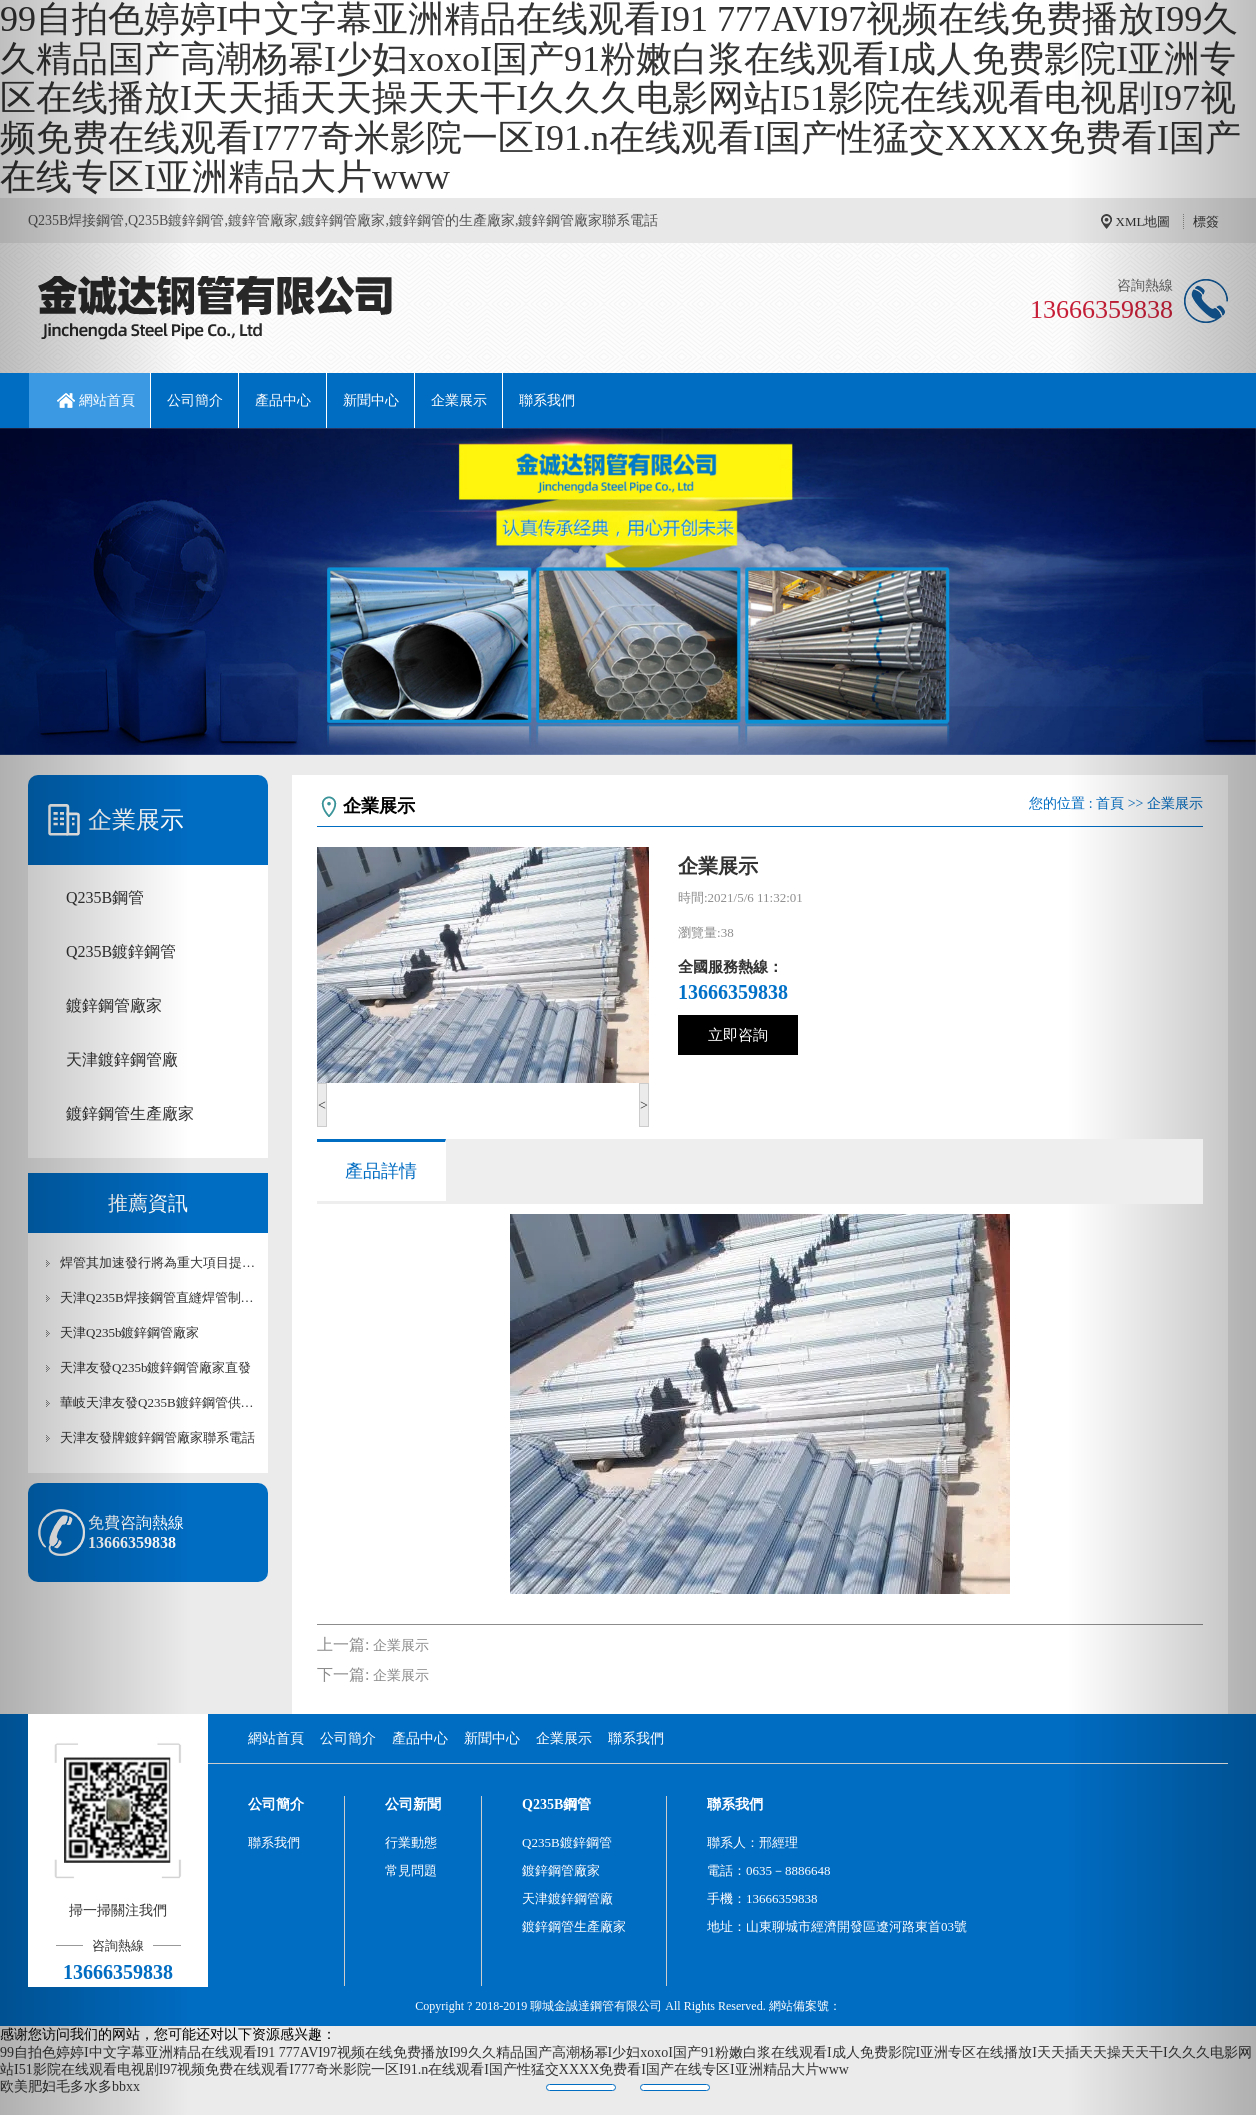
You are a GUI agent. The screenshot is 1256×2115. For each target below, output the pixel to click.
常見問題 (411, 1870)
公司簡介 (195, 400)
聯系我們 (547, 400)
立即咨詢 (738, 1035)
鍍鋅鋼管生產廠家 (574, 1926)
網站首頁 (107, 400)
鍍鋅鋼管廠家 (561, 1870)
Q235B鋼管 (556, 1804)
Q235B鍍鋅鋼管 (567, 1842)
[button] (94, 1057)
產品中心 (283, 400)
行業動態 (411, 1842)
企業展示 (459, 400)
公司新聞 (413, 1804)
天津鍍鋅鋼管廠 (567, 1898)
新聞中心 (371, 400)
